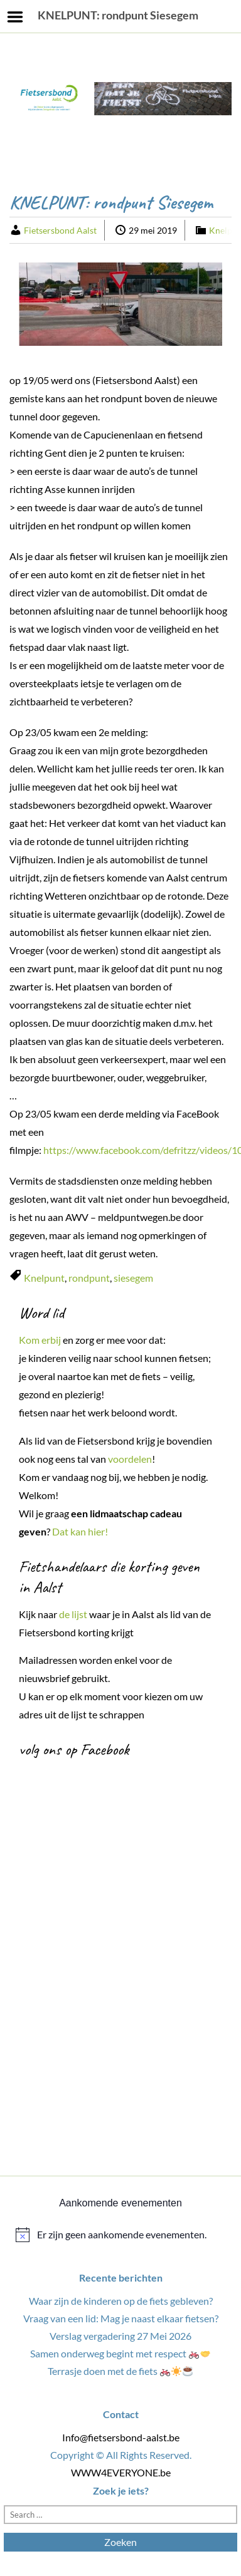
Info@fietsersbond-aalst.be (120, 2437)
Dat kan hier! (81, 1531)
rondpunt (89, 1278)
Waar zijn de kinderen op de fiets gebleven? (121, 2301)
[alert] (120, 2234)
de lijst (73, 1614)
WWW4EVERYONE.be (121, 2472)
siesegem (133, 1278)
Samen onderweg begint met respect (120, 2353)
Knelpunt (44, 1278)
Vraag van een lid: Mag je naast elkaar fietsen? (120, 2318)
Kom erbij (40, 1340)
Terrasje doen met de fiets (120, 2371)
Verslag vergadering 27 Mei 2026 (120, 2336)
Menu (15, 17)
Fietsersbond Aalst (60, 230)
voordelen (130, 1459)
